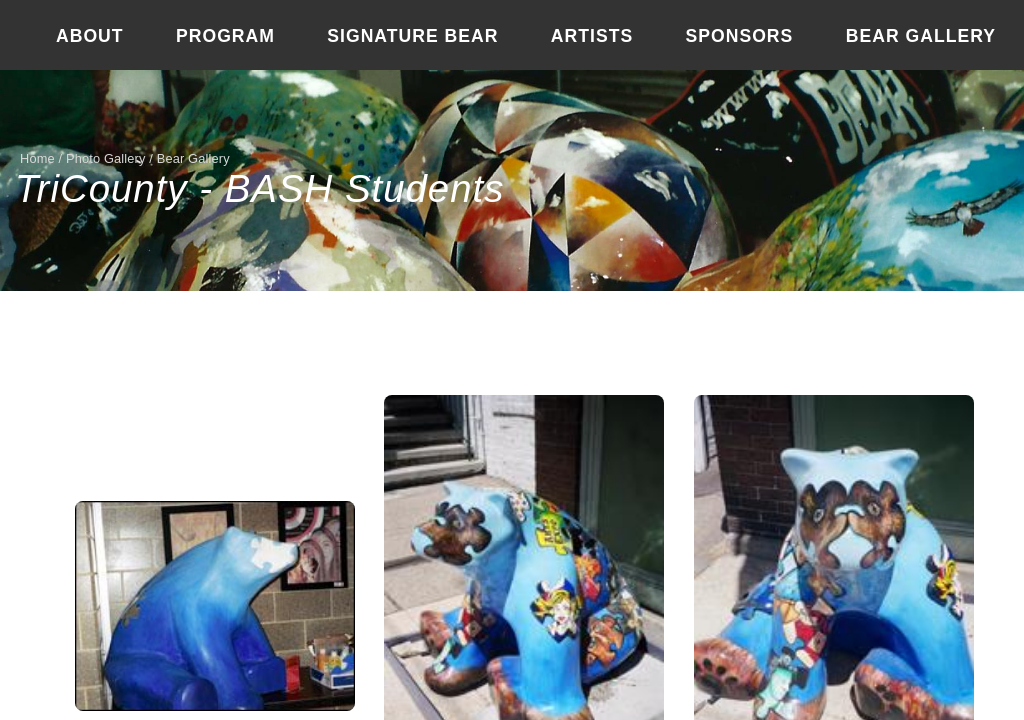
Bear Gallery (921, 36)
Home (37, 158)
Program (225, 36)
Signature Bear (412, 36)
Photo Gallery (106, 158)
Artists (592, 36)
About (90, 36)
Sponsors (740, 36)
